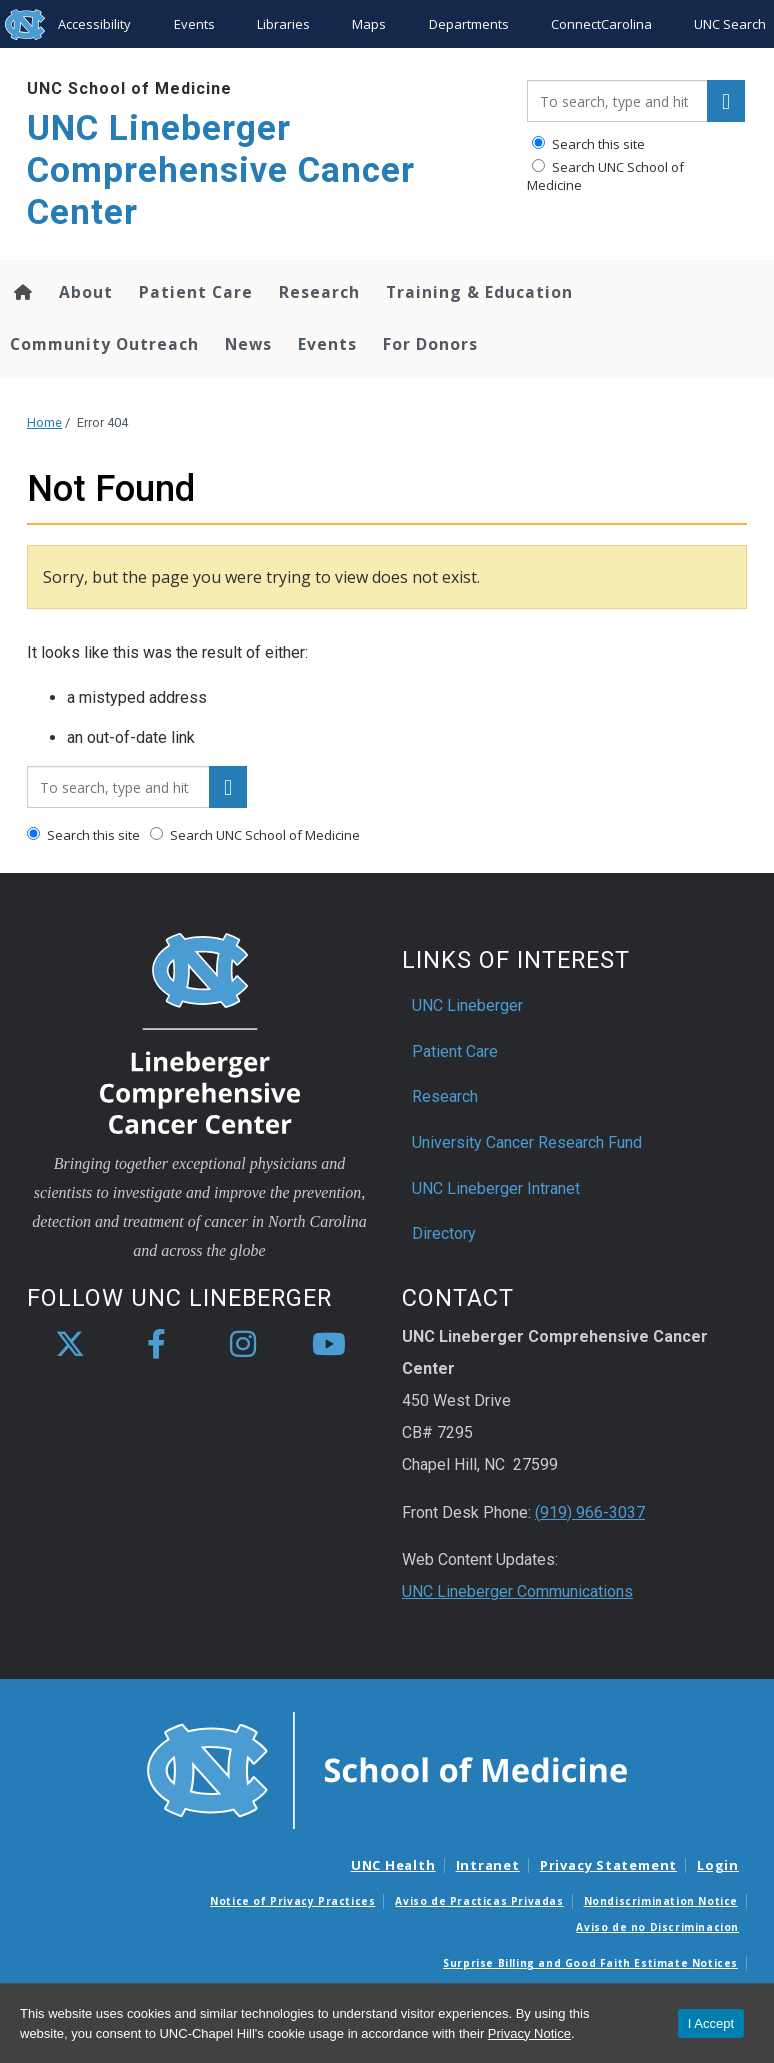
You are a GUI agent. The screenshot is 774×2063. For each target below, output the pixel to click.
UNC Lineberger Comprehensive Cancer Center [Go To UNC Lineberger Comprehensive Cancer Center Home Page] (221, 170)
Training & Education (479, 292)
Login (718, 1865)
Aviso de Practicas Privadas (479, 1901)
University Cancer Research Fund (527, 1142)
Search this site (588, 144)
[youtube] (329, 1345)
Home (44, 422)
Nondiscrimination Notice (661, 1901)
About (86, 292)
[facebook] (156, 1345)
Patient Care (196, 292)
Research (319, 292)
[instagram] (243, 1345)
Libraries (283, 24)
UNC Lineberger (467, 1005)
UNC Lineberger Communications (517, 1591)
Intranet (488, 1865)
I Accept (711, 2023)
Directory (444, 1233)
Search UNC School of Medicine (605, 176)
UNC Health (393, 1865)
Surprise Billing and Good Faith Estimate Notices (590, 1963)
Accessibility (94, 24)
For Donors (430, 344)
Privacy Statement (608, 1865)
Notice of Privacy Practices (292, 1901)
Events (194, 24)
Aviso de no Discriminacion (657, 1927)
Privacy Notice (529, 2033)
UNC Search (730, 24)
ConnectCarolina (601, 24)
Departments (469, 24)
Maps (369, 24)
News (248, 344)
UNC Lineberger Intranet (496, 1188)
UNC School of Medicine (129, 88)
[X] (70, 1345)
